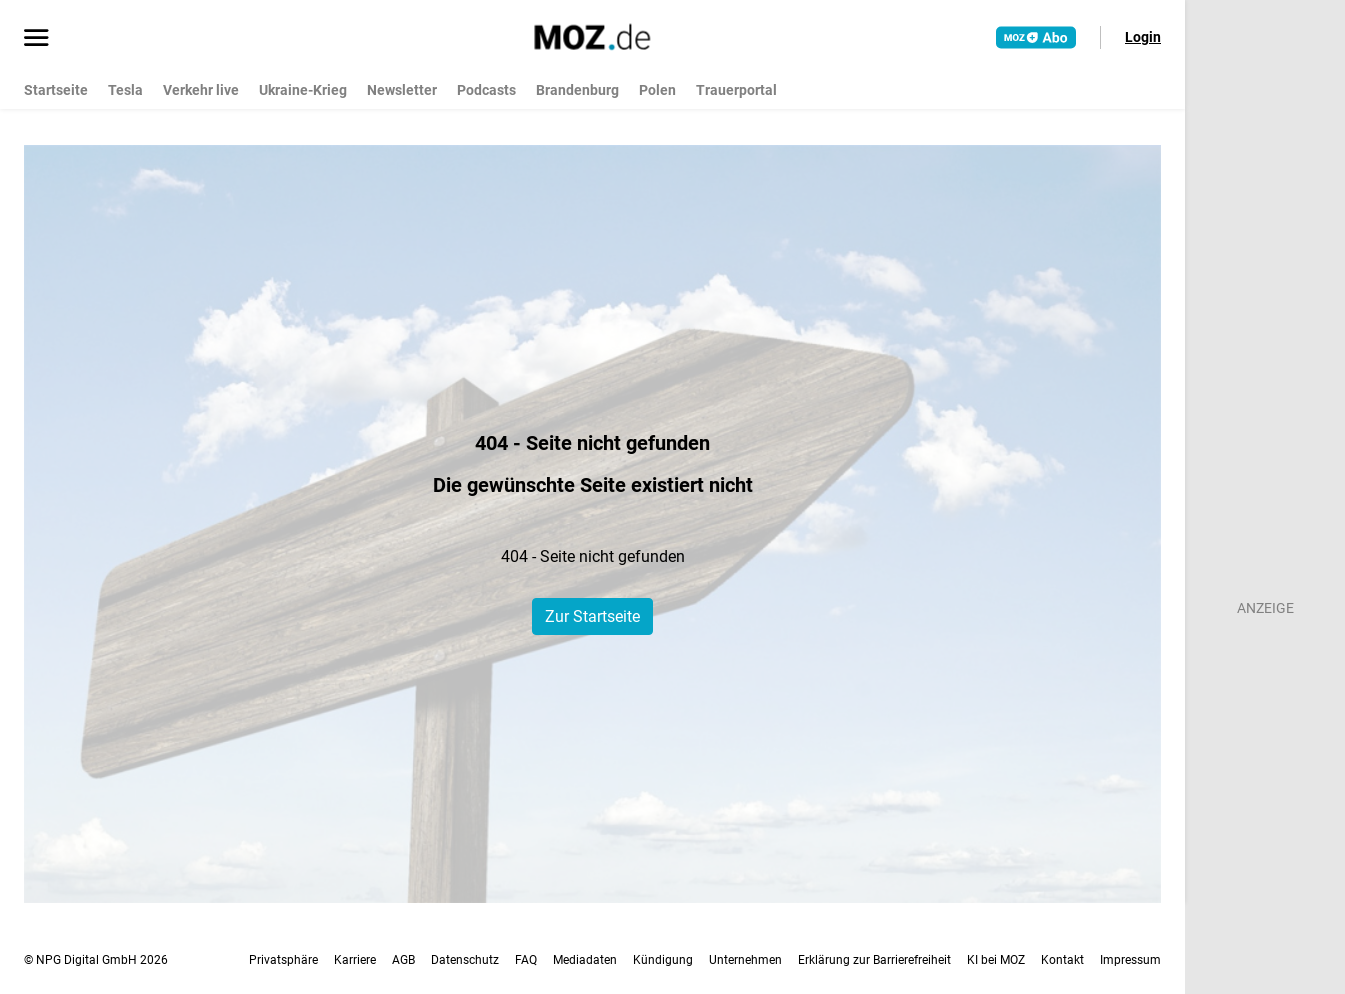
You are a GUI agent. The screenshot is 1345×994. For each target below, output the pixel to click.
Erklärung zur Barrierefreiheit (874, 960)
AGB (403, 960)
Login (1143, 37)
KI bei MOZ (996, 960)
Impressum (1130, 960)
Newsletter (402, 90)
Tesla (125, 90)
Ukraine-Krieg (303, 90)
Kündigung (663, 960)
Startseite (56, 90)
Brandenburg (577, 90)
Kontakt (1062, 960)
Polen (657, 90)
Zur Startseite (592, 616)
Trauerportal (736, 90)
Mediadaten (585, 960)
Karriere (355, 960)
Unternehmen (745, 960)
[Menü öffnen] (36, 39)
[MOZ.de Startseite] (592, 37)
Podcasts (486, 90)
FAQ (526, 960)
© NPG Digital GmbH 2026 (96, 960)
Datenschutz (465, 960)
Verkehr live (201, 90)
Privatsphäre (283, 960)
